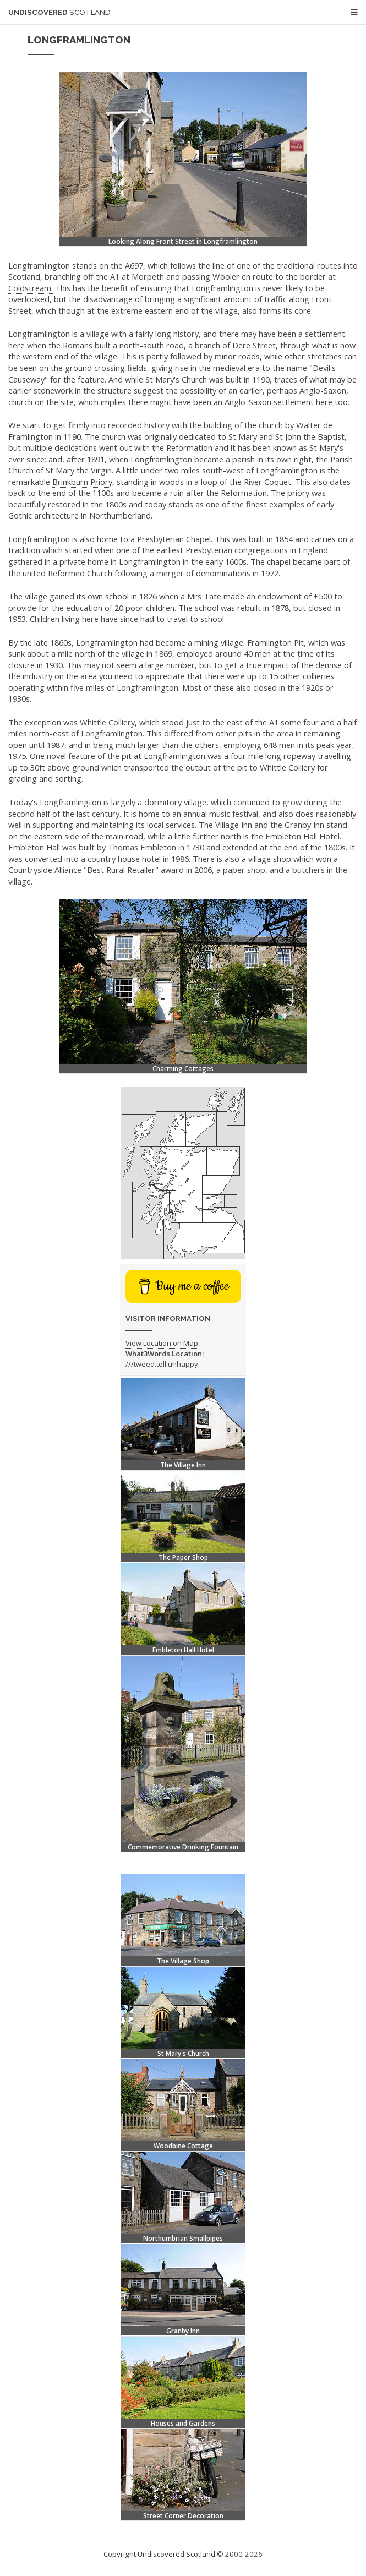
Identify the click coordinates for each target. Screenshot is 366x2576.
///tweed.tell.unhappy (161, 1364)
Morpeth (148, 276)
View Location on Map (161, 1343)
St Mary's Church (176, 379)
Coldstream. (30, 287)
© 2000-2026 (240, 2554)
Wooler (225, 276)
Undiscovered (59, 12)
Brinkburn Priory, (83, 481)
